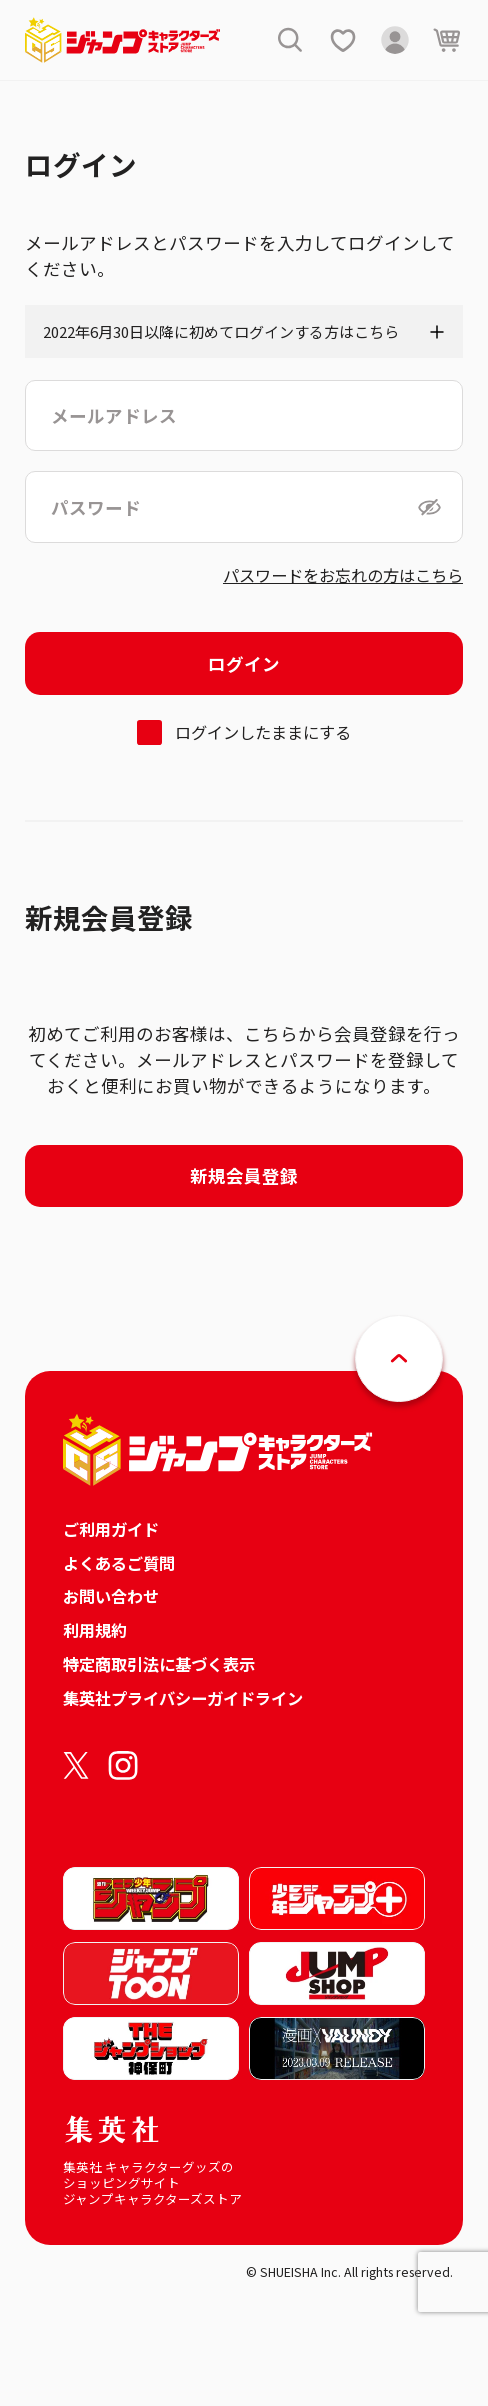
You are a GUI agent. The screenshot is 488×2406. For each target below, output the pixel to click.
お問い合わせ (111, 1596)
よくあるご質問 (119, 1563)
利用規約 (95, 1630)
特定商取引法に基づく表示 (159, 1664)
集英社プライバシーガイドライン (183, 1698)
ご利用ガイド (111, 1529)
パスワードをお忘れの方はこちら (343, 575)
